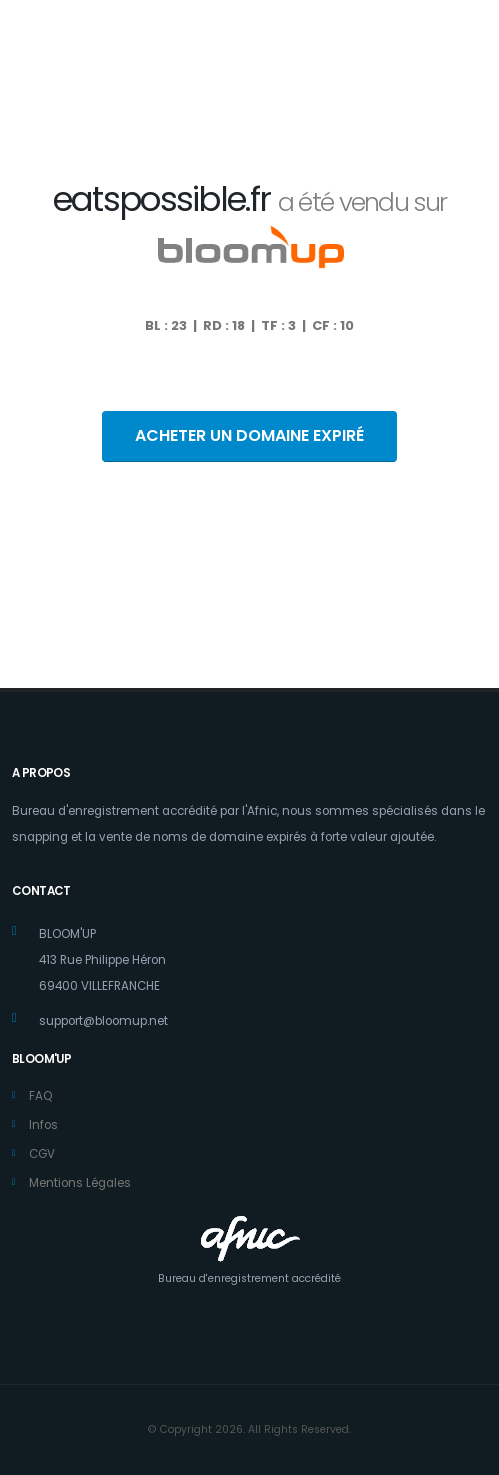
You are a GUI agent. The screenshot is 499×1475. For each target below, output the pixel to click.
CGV (42, 1154)
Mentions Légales (80, 1183)
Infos (43, 1125)
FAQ (40, 1096)
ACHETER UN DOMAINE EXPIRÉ (249, 435)
